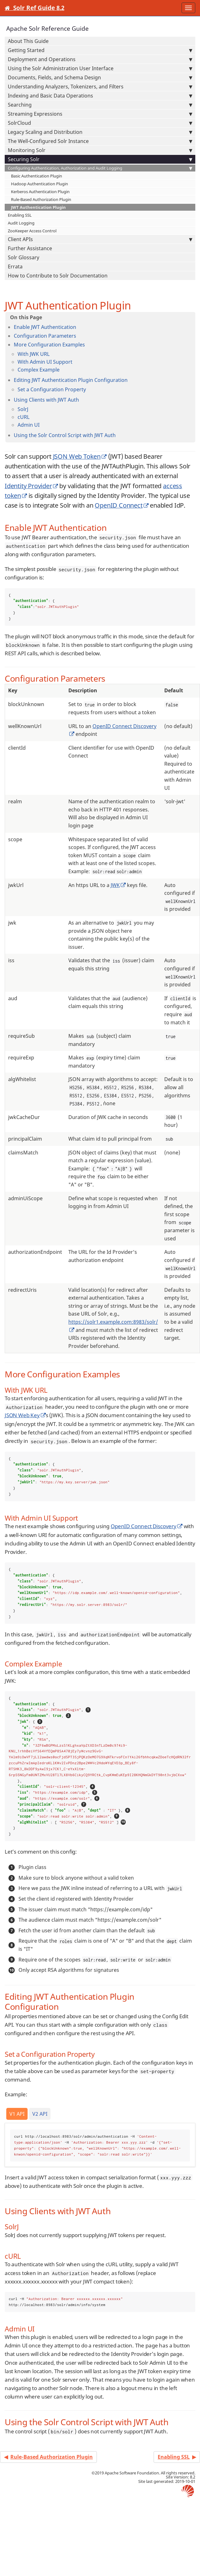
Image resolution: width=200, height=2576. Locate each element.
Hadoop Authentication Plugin (39, 184)
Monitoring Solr (100, 150)
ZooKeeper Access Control (32, 231)
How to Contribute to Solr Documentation (58, 275)
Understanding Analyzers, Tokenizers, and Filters (100, 86)
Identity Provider (28, 486)
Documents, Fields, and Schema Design (100, 77)
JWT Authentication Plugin (38, 207)
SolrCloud (100, 122)
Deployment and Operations (100, 59)
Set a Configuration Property (52, 389)
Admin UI (28, 424)
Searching (100, 104)
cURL (23, 417)
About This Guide (28, 41)
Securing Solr (100, 159)
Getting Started (100, 50)
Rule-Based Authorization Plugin (41, 199)
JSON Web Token (77, 456)
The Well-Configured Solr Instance (100, 141)
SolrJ (23, 409)
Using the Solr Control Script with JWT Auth (65, 435)
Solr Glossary (23, 257)
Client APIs (100, 239)
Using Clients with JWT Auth (46, 399)
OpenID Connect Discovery (143, 1526)
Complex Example (39, 369)
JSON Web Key (22, 1415)
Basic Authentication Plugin (36, 176)
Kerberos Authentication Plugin (40, 191)
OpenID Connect (118, 505)
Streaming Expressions (100, 113)
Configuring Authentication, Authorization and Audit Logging (100, 168)
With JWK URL (34, 354)
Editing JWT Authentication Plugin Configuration (71, 380)
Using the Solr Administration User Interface (100, 68)
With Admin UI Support (45, 361)
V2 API (39, 2113)
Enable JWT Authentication (45, 327)
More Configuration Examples (49, 344)
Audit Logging (21, 223)
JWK (115, 885)
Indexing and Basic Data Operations (100, 95)
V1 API (16, 2113)
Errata (15, 266)
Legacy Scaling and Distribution (100, 132)
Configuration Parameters (45, 335)
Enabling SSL (20, 215)
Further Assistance (30, 248)
